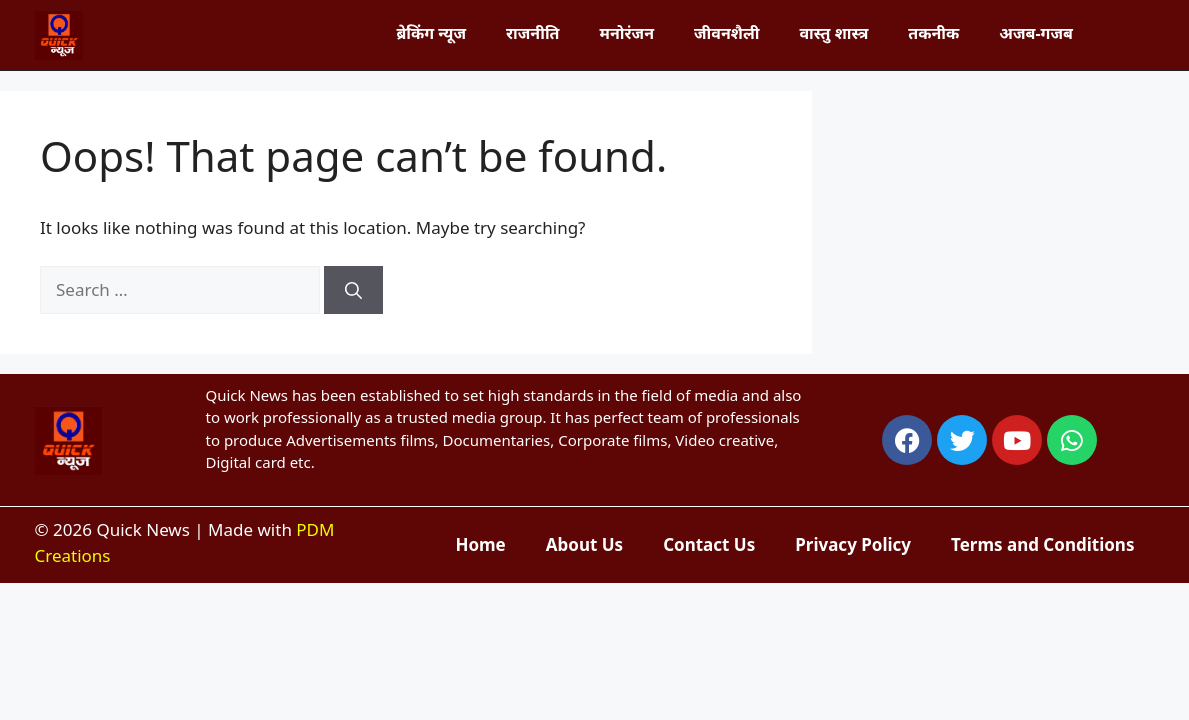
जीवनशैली (726, 33)
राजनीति (533, 33)
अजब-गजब (1036, 33)
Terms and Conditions (1042, 544)
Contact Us (709, 544)
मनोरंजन (627, 33)
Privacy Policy (853, 544)
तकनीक (933, 33)
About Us (584, 544)
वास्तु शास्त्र (833, 33)
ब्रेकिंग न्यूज (431, 33)
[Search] (353, 290)
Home (480, 544)
